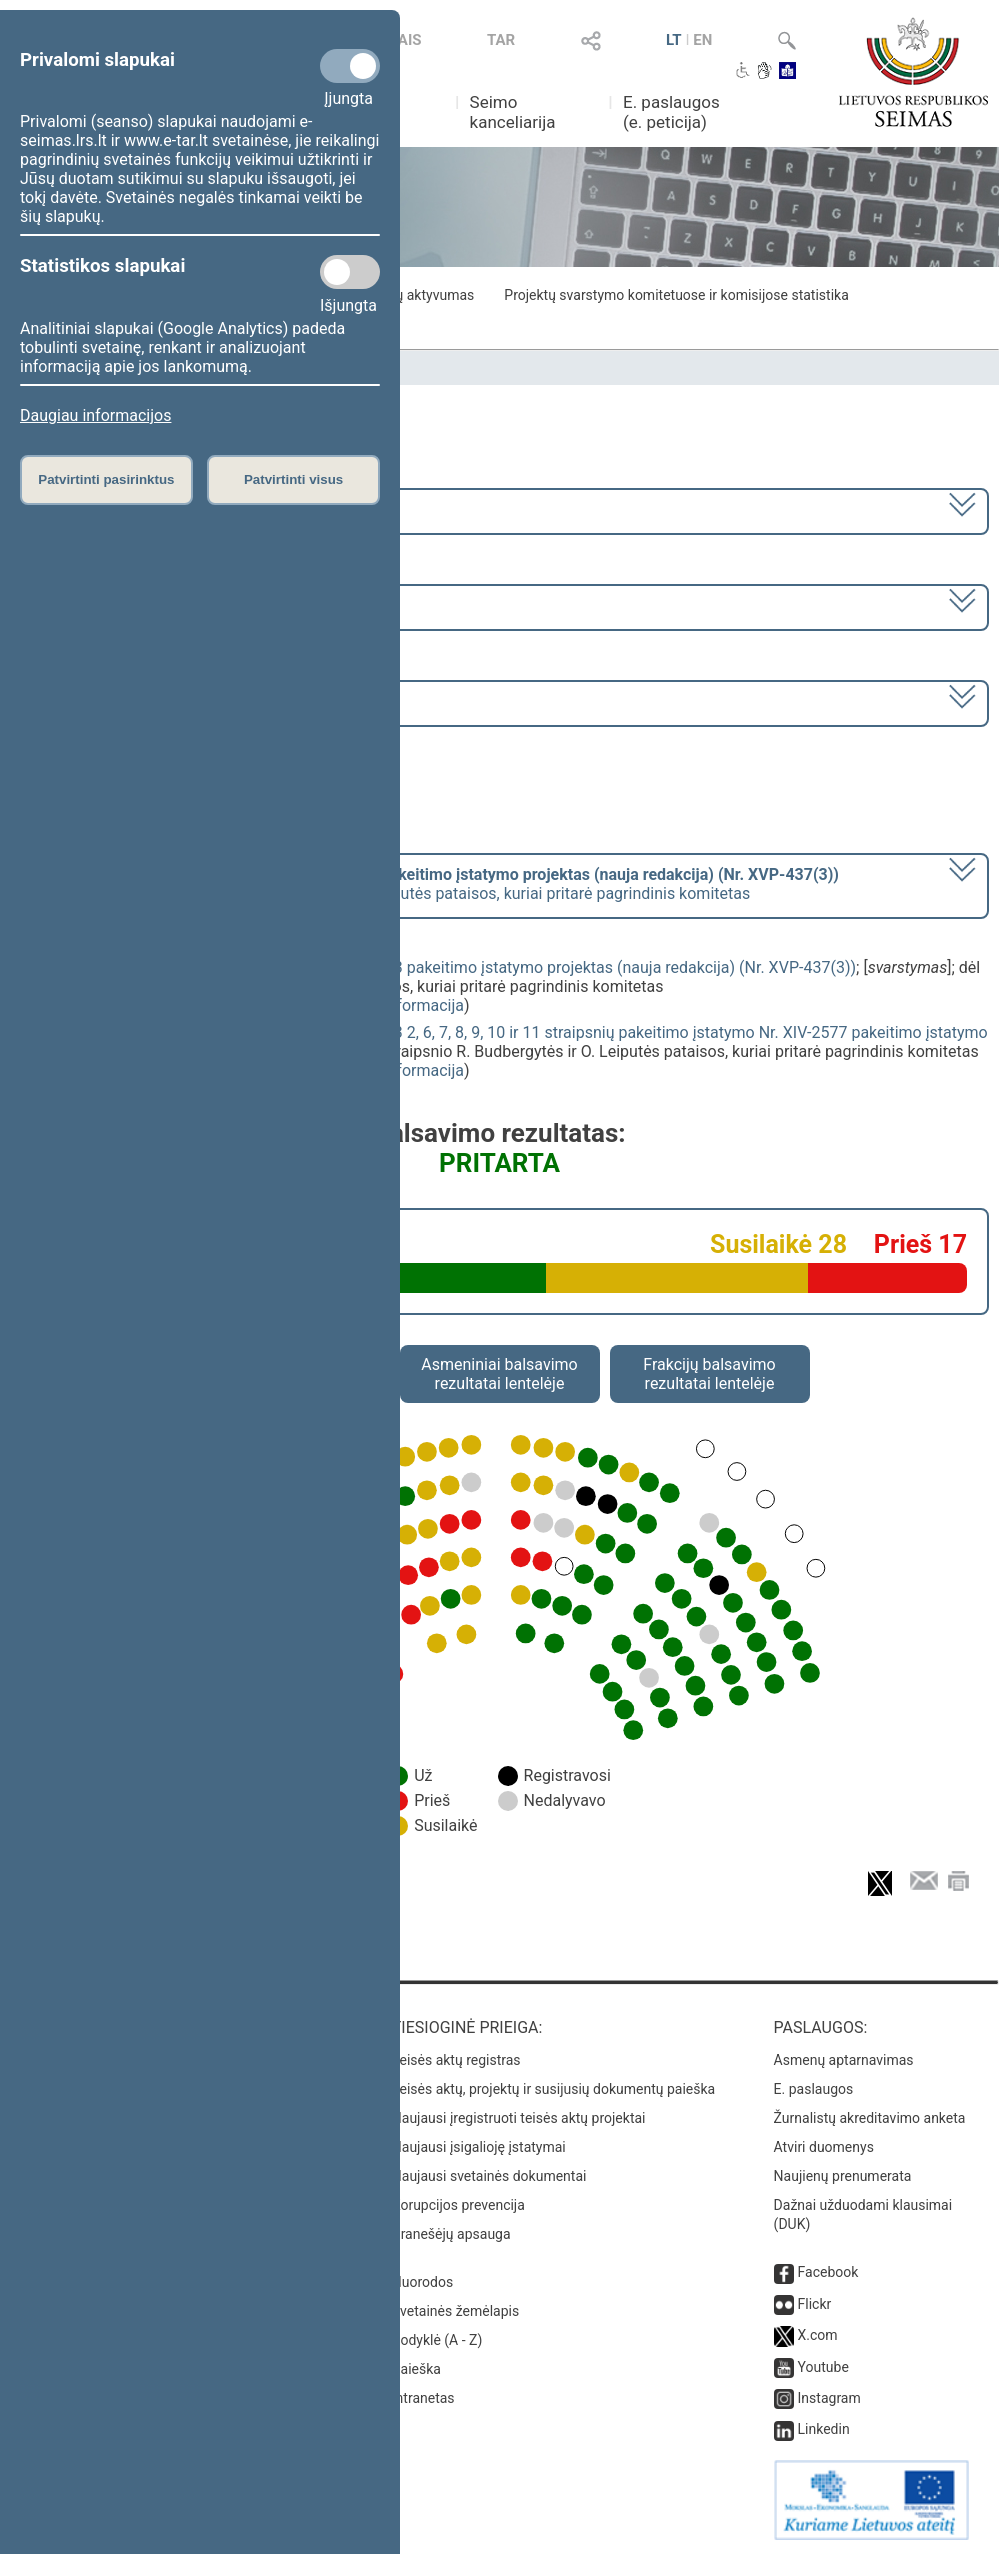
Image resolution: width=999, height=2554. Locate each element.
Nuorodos (422, 2282)
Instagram (829, 2398)
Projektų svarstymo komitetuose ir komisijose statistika (676, 295)
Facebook (828, 2272)
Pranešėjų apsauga (451, 2234)
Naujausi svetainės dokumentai (489, 2176)
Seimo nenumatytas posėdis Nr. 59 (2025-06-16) (194, 701)
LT (674, 40)
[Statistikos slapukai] (350, 272)
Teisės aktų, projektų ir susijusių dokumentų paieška (553, 2089)
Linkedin (824, 2429)
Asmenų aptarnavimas (844, 2060)
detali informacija (402, 1005)
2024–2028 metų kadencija (119, 509)
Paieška (416, 2369)
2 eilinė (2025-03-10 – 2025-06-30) (144, 605)
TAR (501, 40)
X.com (818, 2335)
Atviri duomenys (824, 2147)
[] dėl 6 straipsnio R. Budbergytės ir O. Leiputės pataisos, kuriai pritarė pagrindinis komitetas (430, 884)
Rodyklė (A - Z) (437, 2340)
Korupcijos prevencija (458, 2205)
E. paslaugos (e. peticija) (671, 112)
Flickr (815, 2304)
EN (702, 40)
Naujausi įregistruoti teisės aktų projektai (519, 2118)
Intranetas (423, 2398)
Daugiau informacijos (95, 415)
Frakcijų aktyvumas (414, 295)
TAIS (405, 40)
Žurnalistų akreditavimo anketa (870, 2118)
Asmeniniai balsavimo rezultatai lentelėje (499, 1374)
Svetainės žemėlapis (455, 2311)
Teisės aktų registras (456, 2060)
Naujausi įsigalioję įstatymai (479, 2147)
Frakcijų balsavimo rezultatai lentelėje (709, 1374)
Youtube (823, 2367)
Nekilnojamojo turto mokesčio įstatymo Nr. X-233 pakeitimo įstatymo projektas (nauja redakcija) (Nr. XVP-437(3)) (455, 967)
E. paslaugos (814, 2089)
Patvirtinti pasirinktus (106, 479)
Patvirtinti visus (293, 479)
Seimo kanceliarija (513, 112)
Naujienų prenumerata (843, 2176)
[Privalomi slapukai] (350, 66)
